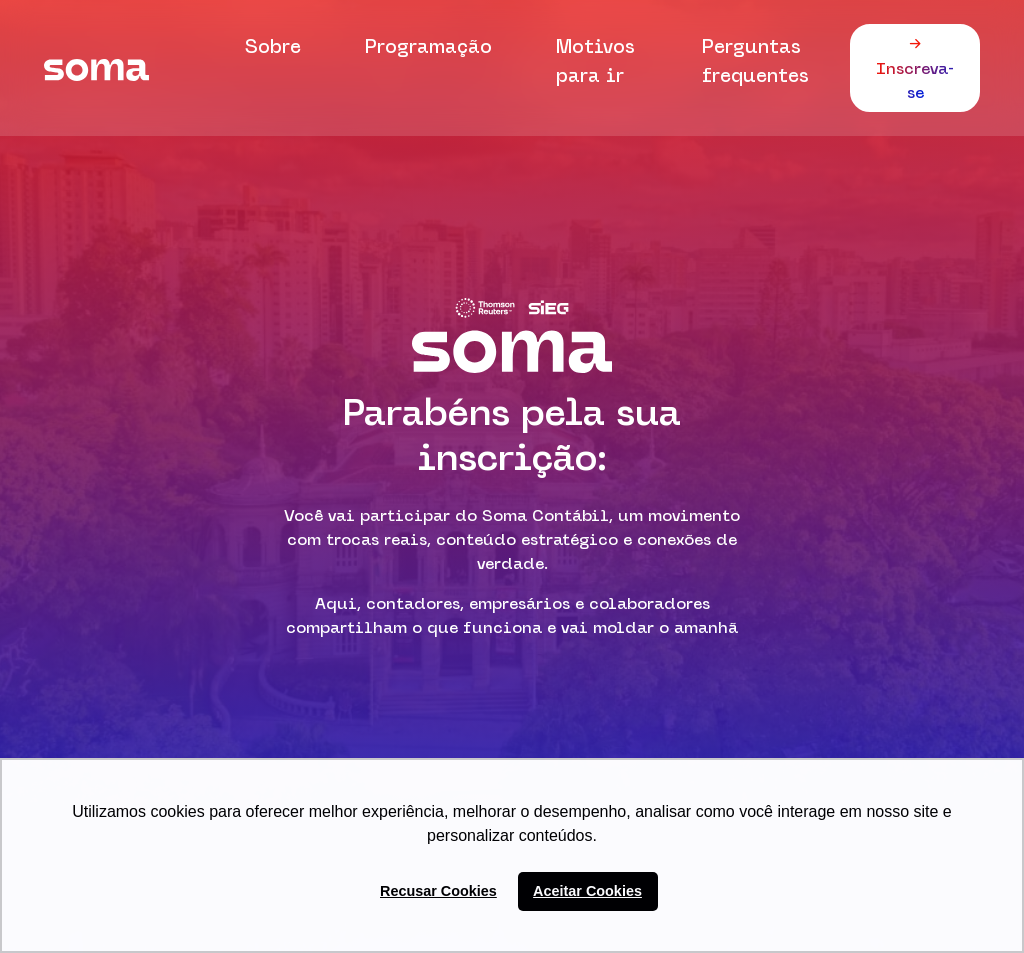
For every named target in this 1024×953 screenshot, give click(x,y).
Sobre (273, 46)
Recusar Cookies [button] (438, 891)
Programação (428, 46)
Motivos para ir (595, 60)
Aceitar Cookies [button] (587, 891)
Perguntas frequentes (755, 60)
